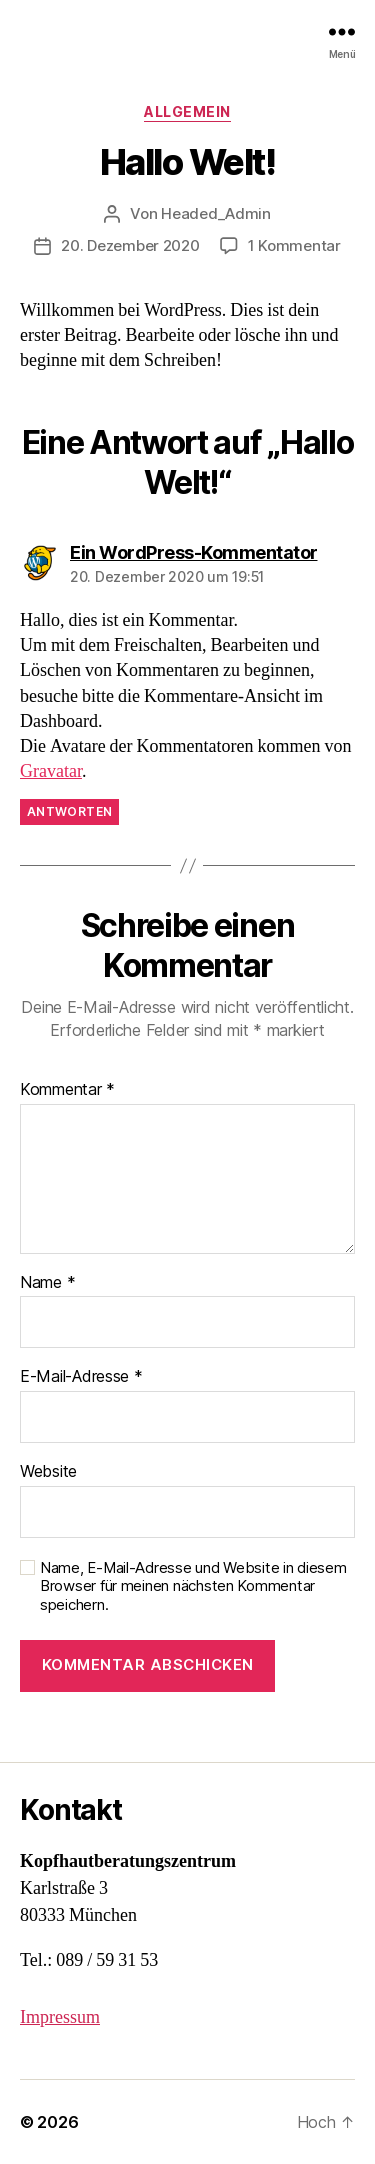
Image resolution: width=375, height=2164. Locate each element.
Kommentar (67, 1090)
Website (48, 1472)
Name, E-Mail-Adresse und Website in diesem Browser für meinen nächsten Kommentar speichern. (193, 1587)
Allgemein (187, 111)
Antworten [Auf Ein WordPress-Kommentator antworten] (69, 811)
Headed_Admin (216, 213)
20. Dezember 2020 (130, 245)
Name (47, 1283)
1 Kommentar (294, 245)
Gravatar (51, 771)
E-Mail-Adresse (81, 1377)
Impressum (60, 2017)
